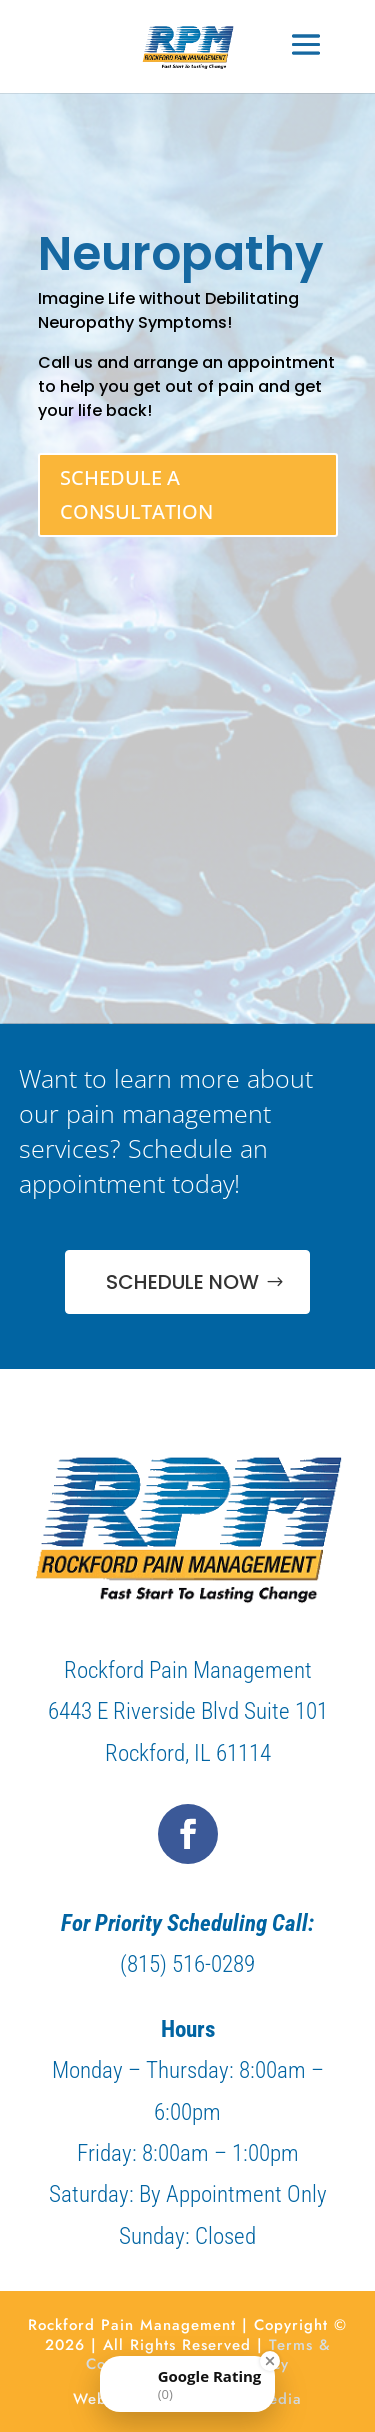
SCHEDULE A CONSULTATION (136, 494)
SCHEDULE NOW (182, 1282)
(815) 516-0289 (187, 1964)
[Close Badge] (270, 2361)
